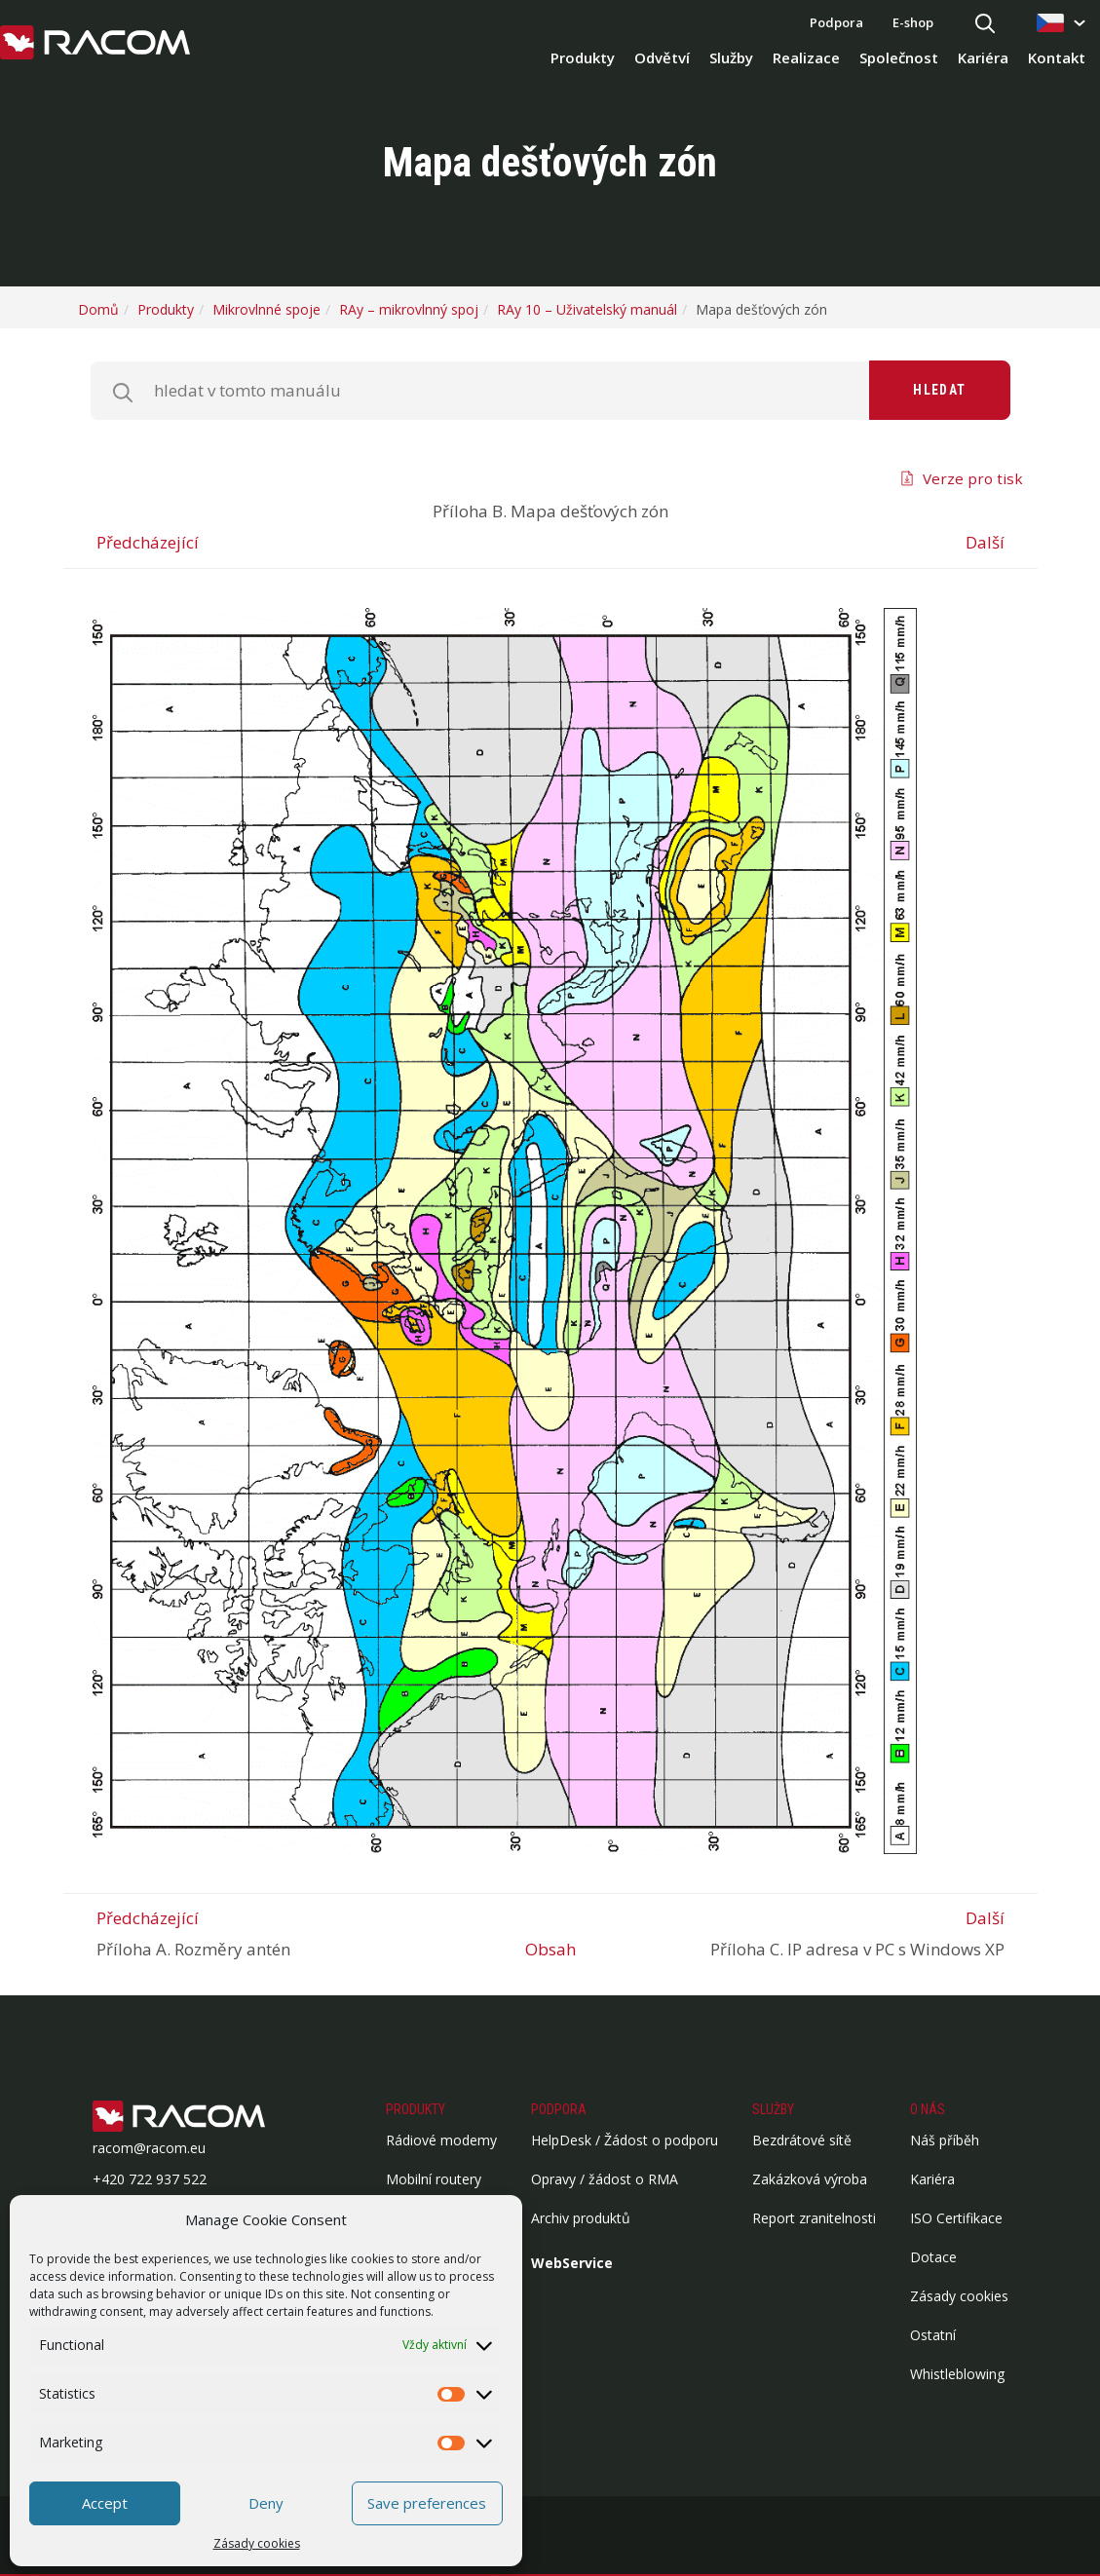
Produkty (582, 57)
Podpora (836, 22)
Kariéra (983, 57)
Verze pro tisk (973, 478)
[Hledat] (985, 25)
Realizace (806, 57)
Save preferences (426, 2503)
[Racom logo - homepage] (95, 43)
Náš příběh (944, 2140)
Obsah (550, 1949)
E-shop (912, 22)
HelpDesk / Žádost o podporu (624, 2140)
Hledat (939, 390)
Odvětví (662, 57)
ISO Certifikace (956, 2218)
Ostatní (933, 2335)
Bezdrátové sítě (802, 2140)
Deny (266, 2503)
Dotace (933, 2257)
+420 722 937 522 (150, 2179)
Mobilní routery (433, 2179)
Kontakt (1056, 57)
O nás (927, 2109)
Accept (105, 2503)
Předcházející (147, 542)
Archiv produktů (580, 2218)
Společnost (898, 57)
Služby (731, 57)
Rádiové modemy (441, 2140)
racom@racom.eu (149, 2148)
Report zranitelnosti (814, 2218)
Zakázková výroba (809, 2179)
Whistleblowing (957, 2374)
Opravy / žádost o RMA (604, 2179)
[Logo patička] (209, 2118)
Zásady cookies (256, 2543)
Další (985, 542)
